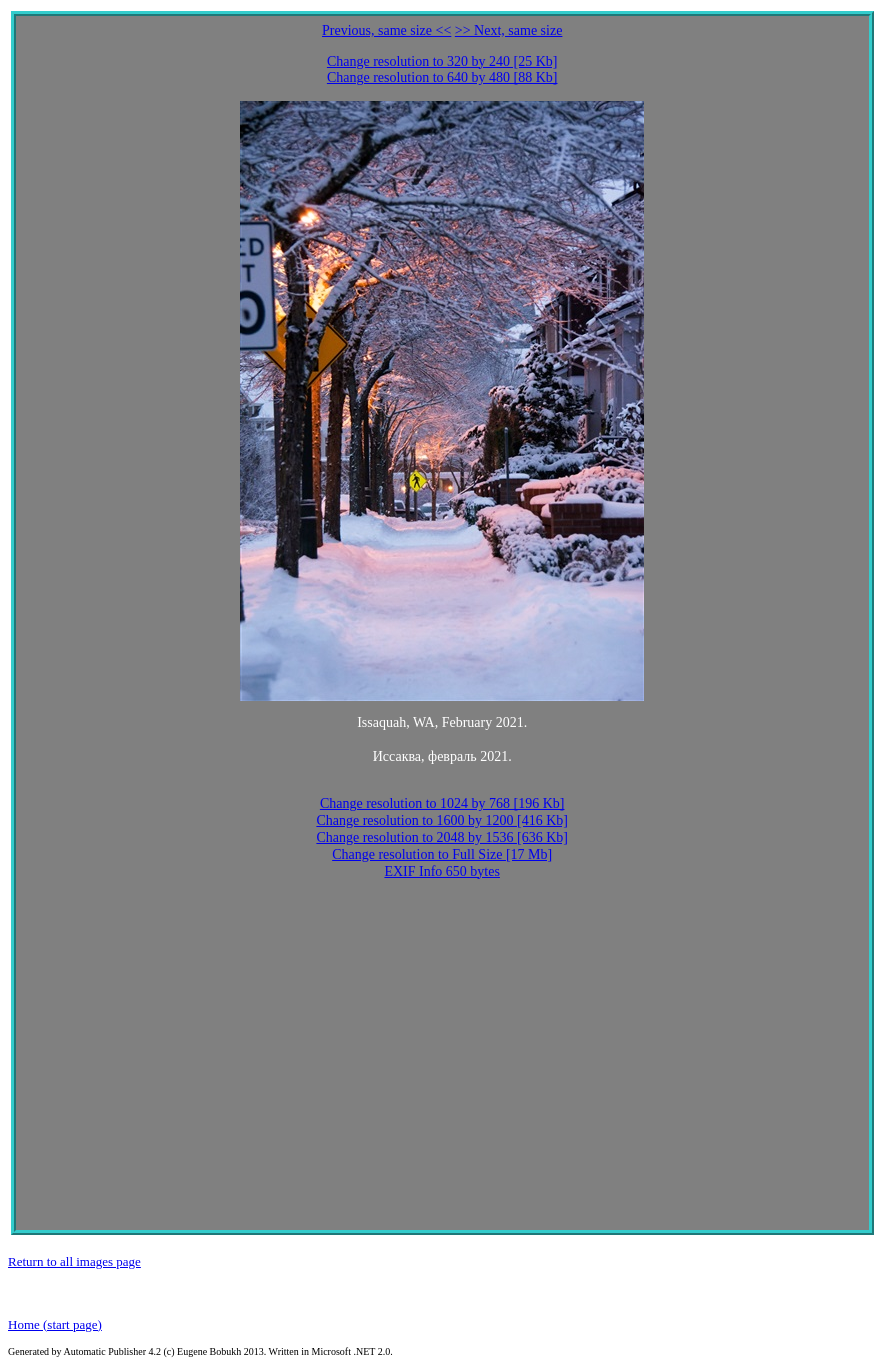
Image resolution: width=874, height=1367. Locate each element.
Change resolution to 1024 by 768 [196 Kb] (442, 803)
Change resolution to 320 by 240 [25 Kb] (442, 61)
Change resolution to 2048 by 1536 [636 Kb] (442, 837)
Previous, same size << (386, 30)
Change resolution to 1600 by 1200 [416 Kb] (442, 820)
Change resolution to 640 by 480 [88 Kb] (442, 77)
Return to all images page (74, 1261)
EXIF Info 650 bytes (442, 871)
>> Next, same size (509, 30)
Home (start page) (55, 1324)
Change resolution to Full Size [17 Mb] (442, 854)
